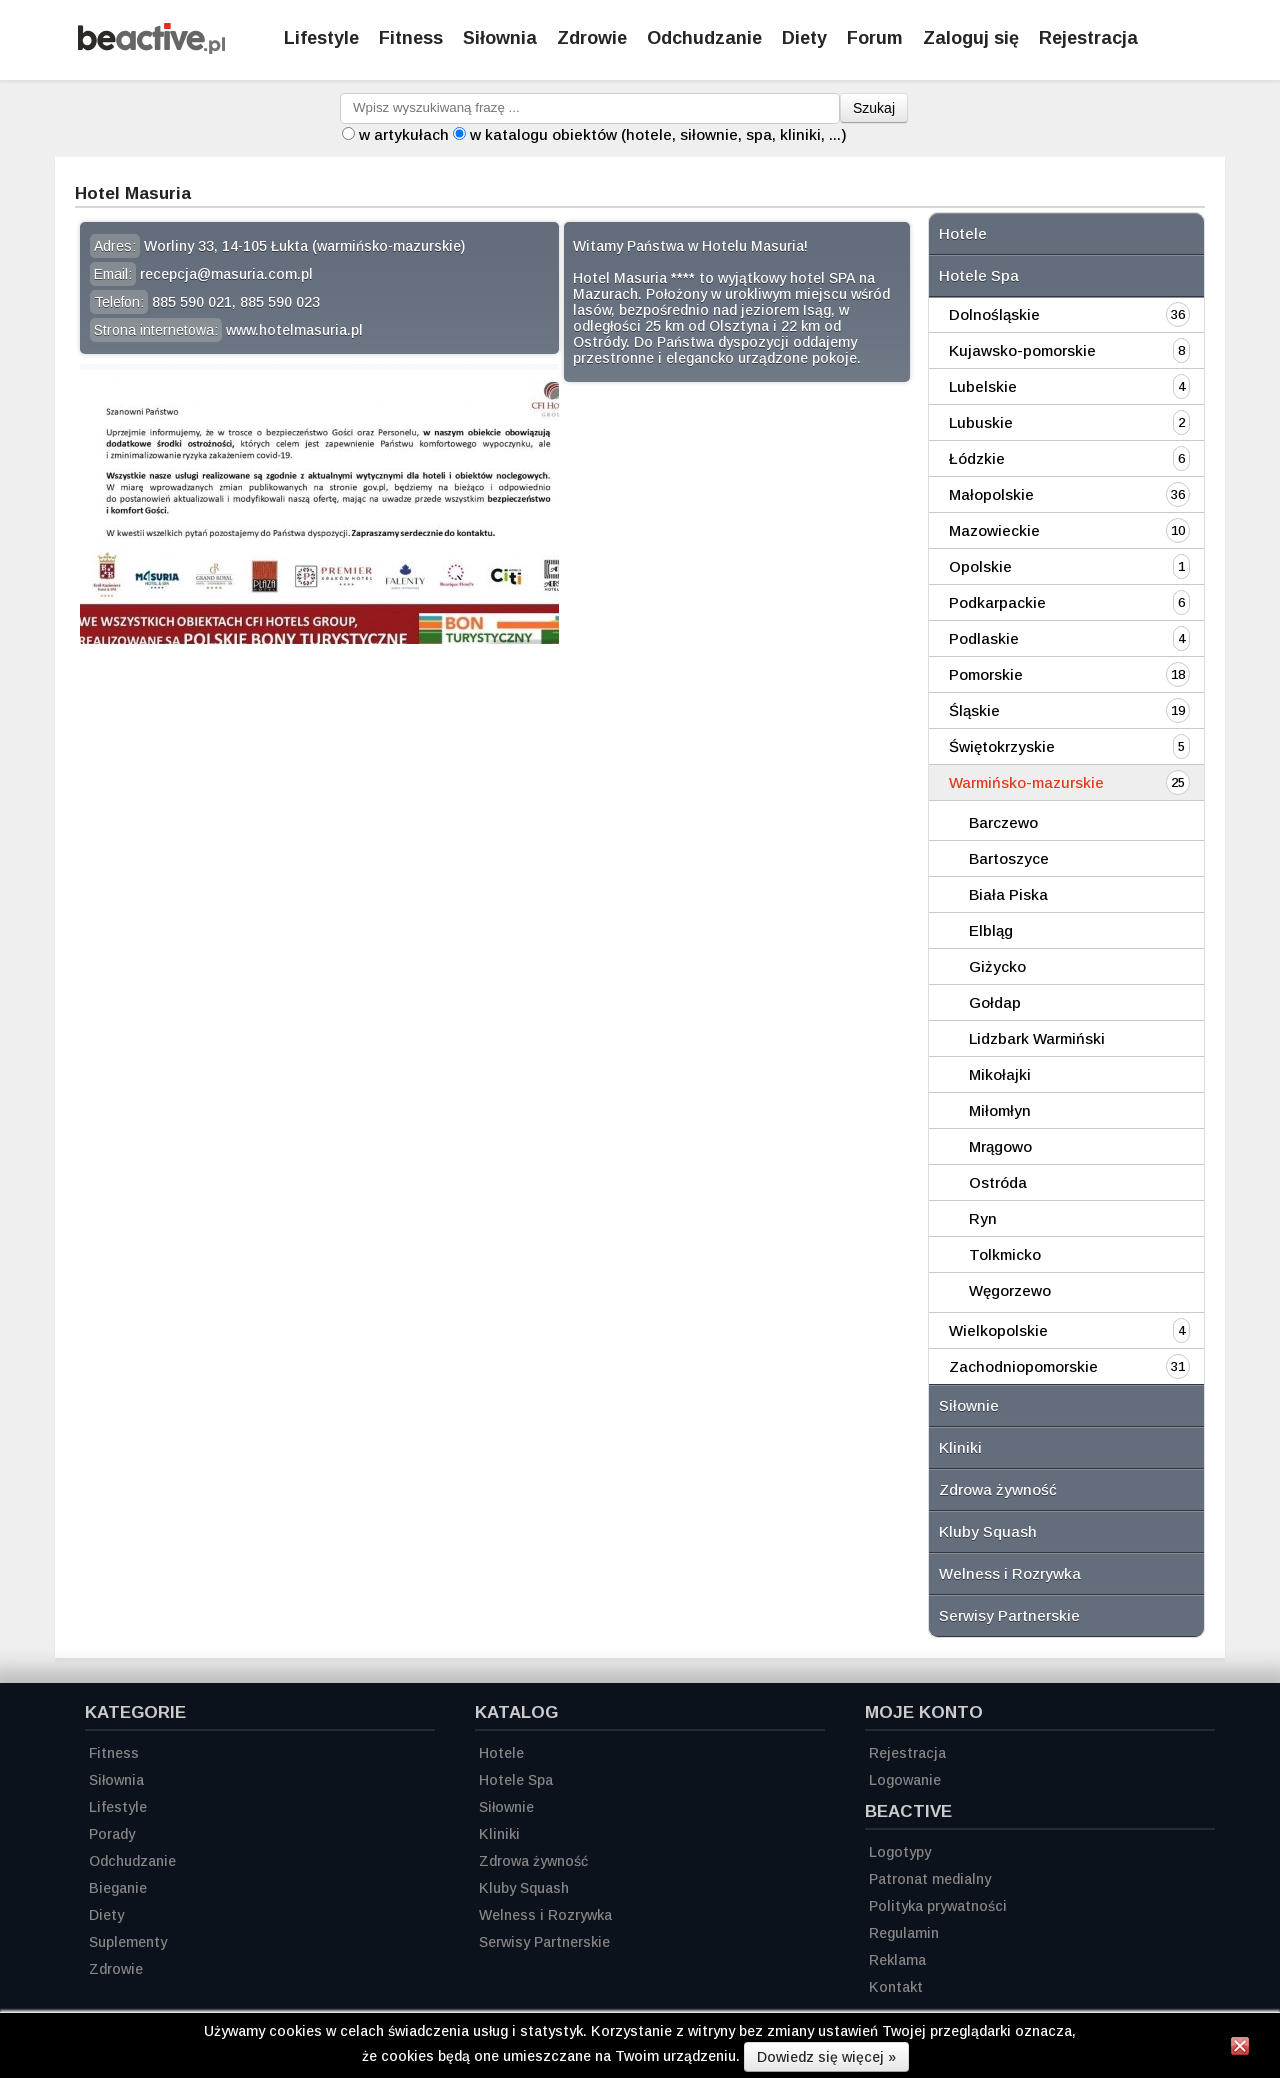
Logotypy (900, 1852)
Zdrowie (592, 38)
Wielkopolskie (998, 1330)
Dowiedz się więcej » (826, 2057)
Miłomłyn (1000, 1110)
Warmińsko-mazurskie (1026, 782)
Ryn (983, 1218)
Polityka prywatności (938, 1906)
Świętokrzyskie (1002, 746)
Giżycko (997, 966)
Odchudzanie (704, 38)
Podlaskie (984, 638)
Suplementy (128, 1942)
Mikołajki (1000, 1074)
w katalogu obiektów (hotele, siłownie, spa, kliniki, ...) (658, 134)
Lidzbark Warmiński (1037, 1038)
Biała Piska (1008, 894)
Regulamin (904, 1933)
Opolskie (980, 566)
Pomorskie (986, 674)
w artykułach (404, 134)
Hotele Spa (979, 275)
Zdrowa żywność (998, 1489)
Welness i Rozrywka (1010, 1573)
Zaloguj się (971, 38)
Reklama (897, 1960)
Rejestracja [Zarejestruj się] (1088, 38)
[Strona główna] (151, 48)
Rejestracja (907, 1753)
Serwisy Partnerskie (1009, 1615)
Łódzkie (977, 458)
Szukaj (874, 108)
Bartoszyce (1009, 858)
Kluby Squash (988, 1531)
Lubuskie (981, 422)
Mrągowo (1000, 1146)
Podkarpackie (997, 602)
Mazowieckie (994, 530)
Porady (112, 1834)
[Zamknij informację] (1240, 2049)
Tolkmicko (1005, 1254)
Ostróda (998, 1182)
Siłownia (500, 38)
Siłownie (969, 1405)
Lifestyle (321, 38)
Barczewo (1003, 822)
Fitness (411, 38)
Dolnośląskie (994, 314)
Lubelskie (983, 386)
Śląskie (974, 710)
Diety (804, 38)
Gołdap (995, 1002)
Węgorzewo (1010, 1290)
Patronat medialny (930, 1879)
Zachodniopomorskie (1023, 1366)
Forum (875, 38)
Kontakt (896, 1987)
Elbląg (991, 930)
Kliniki (960, 1447)
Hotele (963, 233)
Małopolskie (991, 494)
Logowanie (905, 1780)
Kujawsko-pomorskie (1022, 350)
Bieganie (118, 1888)
